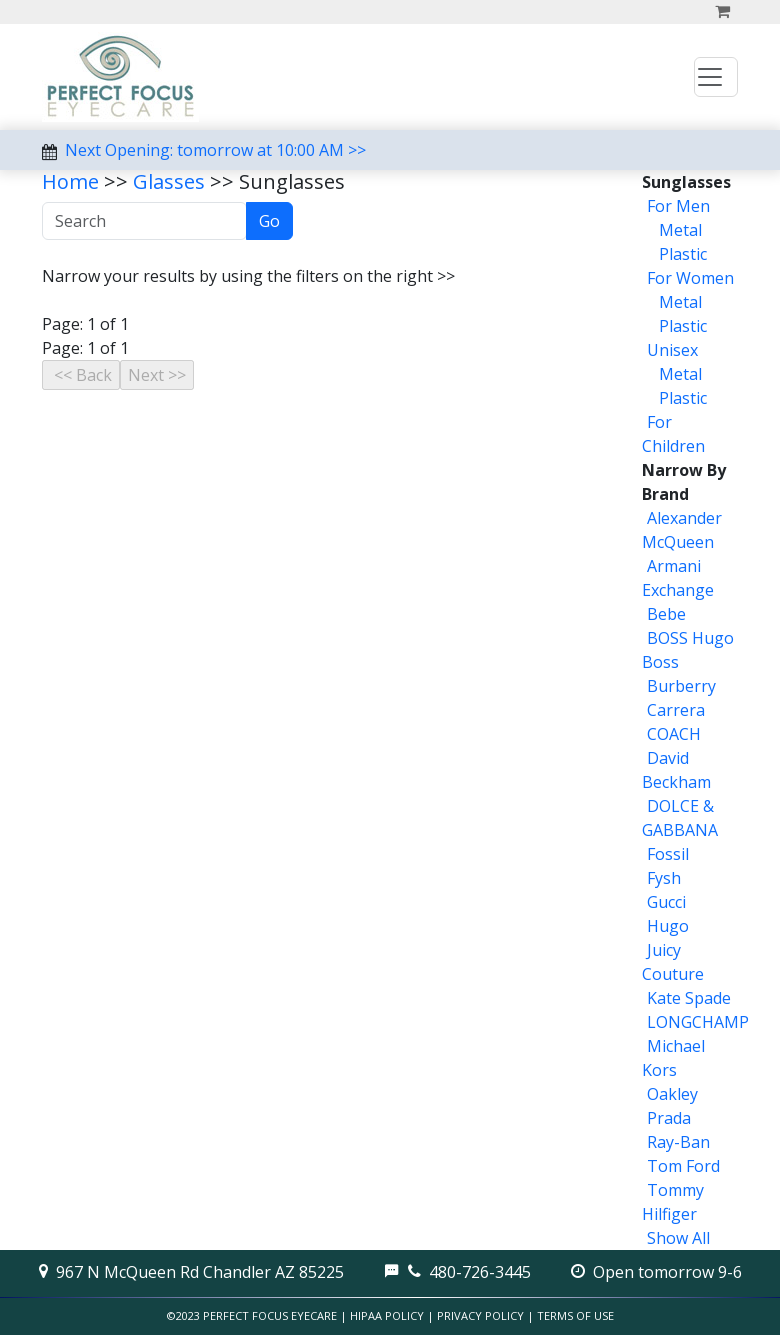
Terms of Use (575, 1315)
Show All (678, 1238)
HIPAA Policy (387, 1315)
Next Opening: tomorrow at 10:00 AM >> (215, 150)
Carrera (676, 710)
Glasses (169, 181)
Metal (678, 230)
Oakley (672, 1094)
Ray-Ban (678, 1142)
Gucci (666, 902)
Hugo (668, 926)
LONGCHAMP (698, 1022)
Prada (669, 1118)
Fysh (664, 878)
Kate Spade (689, 998)
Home (70, 181)
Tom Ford (683, 1166)
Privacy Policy (480, 1315)
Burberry (681, 686)
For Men (678, 206)
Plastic (681, 254)
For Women (690, 278)
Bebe (666, 614)
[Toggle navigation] (716, 77)
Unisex (672, 350)
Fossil (668, 854)
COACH (674, 734)
